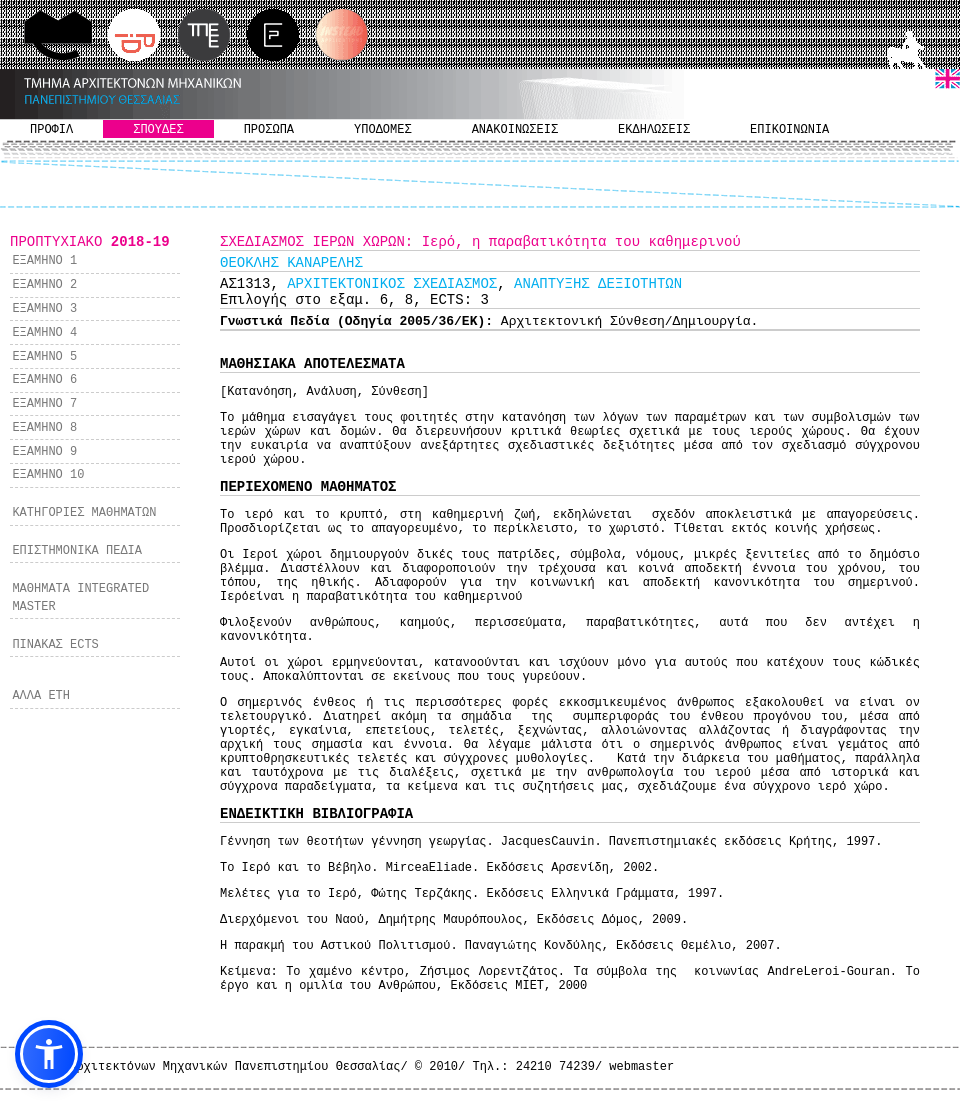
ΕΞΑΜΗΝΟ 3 (44, 309)
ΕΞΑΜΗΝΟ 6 (44, 380)
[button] (49, 1054)
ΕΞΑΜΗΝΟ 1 (44, 261)
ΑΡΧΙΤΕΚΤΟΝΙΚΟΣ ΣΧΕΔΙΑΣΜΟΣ (392, 284)
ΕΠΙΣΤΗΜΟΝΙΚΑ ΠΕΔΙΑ (77, 551)
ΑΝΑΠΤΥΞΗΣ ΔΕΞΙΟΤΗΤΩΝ (598, 284)
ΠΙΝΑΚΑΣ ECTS (55, 645)
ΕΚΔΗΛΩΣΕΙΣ (654, 130)
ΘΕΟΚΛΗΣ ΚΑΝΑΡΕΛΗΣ (291, 263)
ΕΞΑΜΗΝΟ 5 (44, 357)
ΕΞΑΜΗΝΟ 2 (44, 285)
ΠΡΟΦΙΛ (51, 130)
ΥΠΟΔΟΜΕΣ (383, 130)
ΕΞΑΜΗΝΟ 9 (44, 452)
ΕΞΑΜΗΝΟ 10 (48, 475)
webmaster (641, 1067)
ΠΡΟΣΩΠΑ (269, 130)
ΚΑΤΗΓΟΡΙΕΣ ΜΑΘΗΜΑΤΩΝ (84, 513)
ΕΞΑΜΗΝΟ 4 (44, 333)
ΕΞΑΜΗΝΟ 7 (44, 404)
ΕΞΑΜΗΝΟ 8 (44, 428)
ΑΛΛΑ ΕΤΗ (41, 696)
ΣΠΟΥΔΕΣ (158, 130)
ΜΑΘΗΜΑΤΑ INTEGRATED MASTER (80, 598)
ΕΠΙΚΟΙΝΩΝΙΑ (789, 130)
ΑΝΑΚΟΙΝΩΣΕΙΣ (515, 130)
